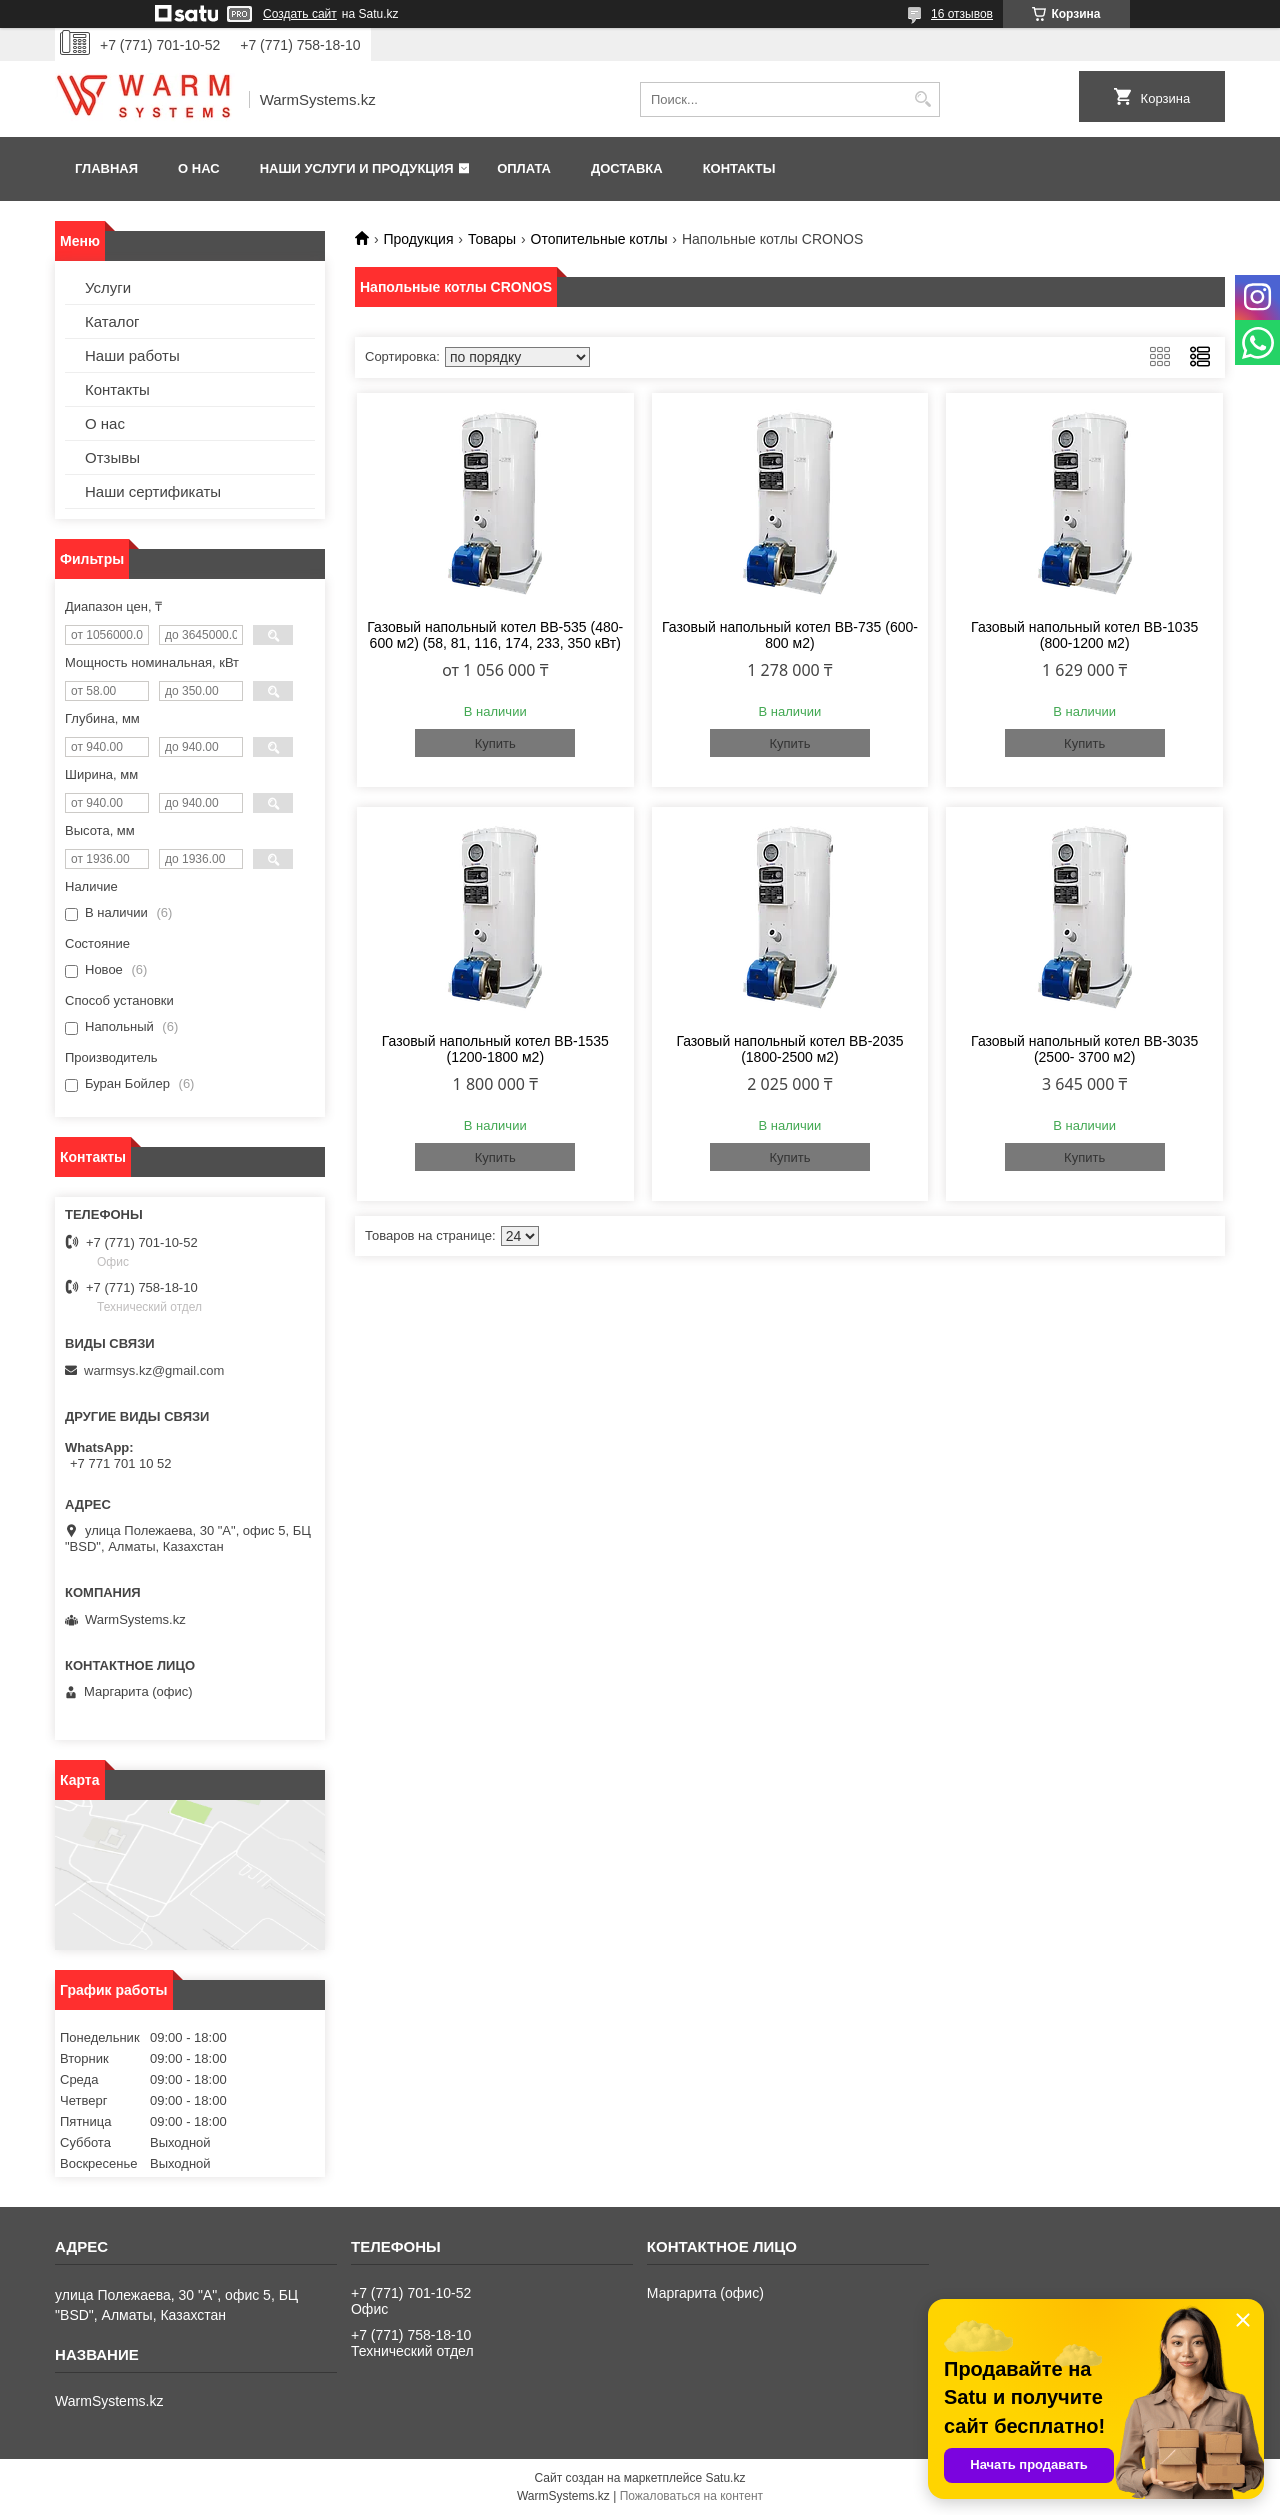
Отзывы (112, 457)
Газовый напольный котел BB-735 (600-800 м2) (790, 635)
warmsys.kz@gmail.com (154, 1370)
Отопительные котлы (599, 239)
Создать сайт (300, 14)
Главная (106, 168)
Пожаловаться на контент (691, 2496)
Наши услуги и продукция (357, 168)
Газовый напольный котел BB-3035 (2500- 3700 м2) (1084, 1049)
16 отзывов (962, 14)
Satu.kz (725, 2478)
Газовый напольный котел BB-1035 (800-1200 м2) (1084, 635)
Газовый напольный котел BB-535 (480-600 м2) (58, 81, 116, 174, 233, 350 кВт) (495, 635)
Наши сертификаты (153, 491)
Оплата (524, 168)
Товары (492, 239)
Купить (495, 743)
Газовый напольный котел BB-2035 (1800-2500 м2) (789, 1049)
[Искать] (922, 99)
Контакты (739, 168)
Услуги (108, 287)
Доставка (627, 168)
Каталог (112, 321)
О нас (199, 168)
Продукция (418, 239)
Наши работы (132, 355)
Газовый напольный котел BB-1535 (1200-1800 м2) (495, 1049)
